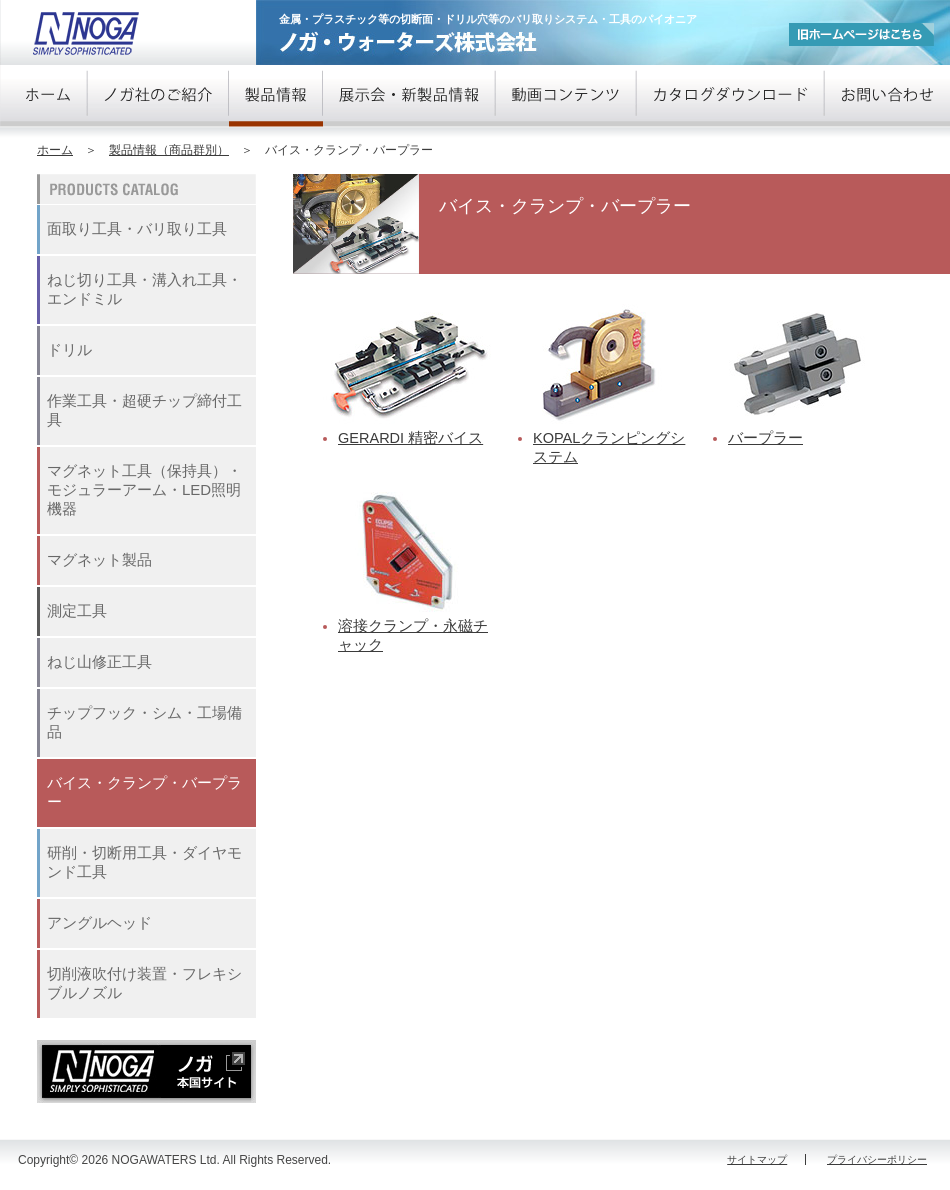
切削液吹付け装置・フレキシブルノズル (144, 983)
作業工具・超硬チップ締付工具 (144, 410)
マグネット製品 (99, 559)
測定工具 (77, 610)
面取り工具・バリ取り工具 (137, 228)
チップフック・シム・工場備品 (144, 722)
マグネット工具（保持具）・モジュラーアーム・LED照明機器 (144, 489)
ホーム (55, 150)
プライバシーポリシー (877, 1159)
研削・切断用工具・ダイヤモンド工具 (144, 862)
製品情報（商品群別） (169, 150)
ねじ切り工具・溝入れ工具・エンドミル (144, 289)
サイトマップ (757, 1159)
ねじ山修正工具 (99, 661)
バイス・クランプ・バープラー (144, 792)
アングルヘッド (99, 922)
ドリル (69, 349)
